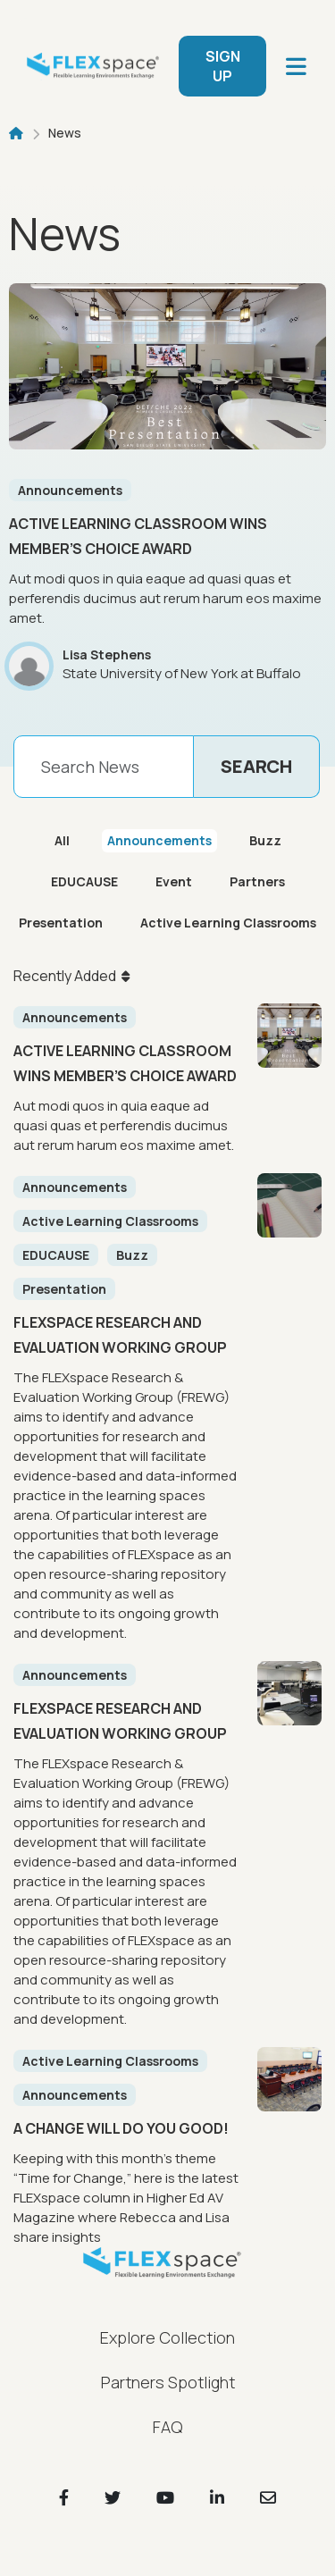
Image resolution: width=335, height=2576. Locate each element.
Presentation (61, 922)
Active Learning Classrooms (228, 922)
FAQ (167, 2427)
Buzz (265, 840)
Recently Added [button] (64, 976)
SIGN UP (222, 66)
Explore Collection (167, 2337)
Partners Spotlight (168, 2382)
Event (173, 881)
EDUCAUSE (84, 881)
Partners (257, 881)
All (62, 840)
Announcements (70, 490)
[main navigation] (296, 67)
